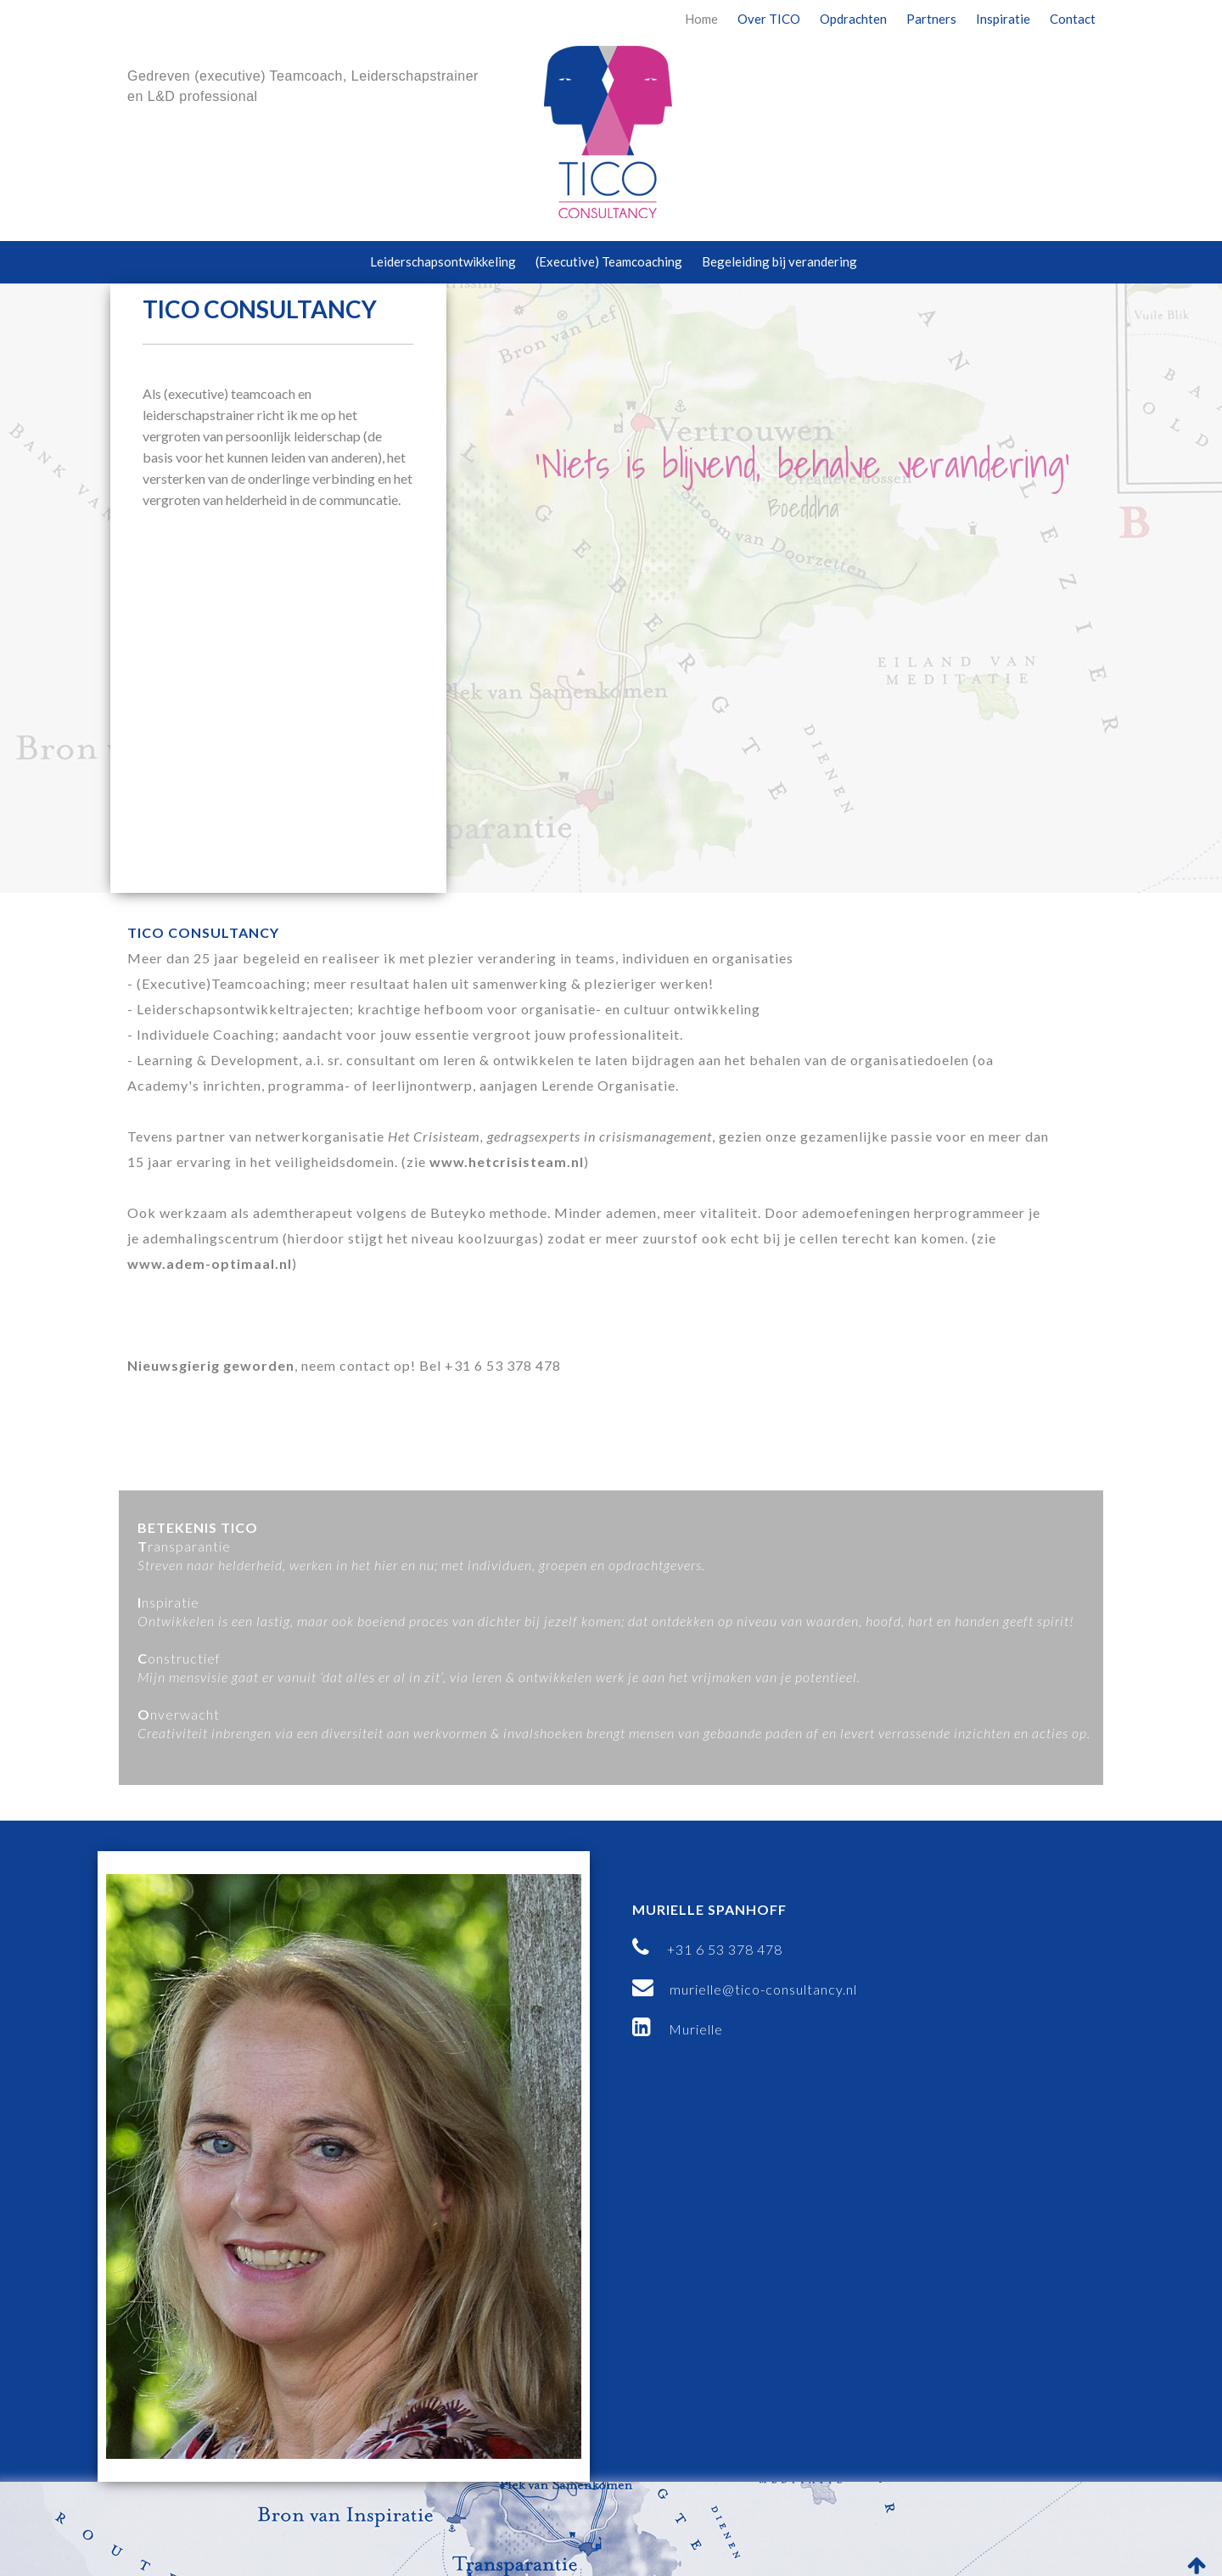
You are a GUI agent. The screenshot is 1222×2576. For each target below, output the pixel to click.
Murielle (677, 2029)
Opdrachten (853, 18)
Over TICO (768, 18)
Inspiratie (1003, 18)
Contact (1073, 18)
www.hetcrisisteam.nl (506, 1161)
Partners (931, 18)
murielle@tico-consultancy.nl (744, 1989)
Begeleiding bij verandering (779, 261)
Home (701, 18)
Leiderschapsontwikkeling (443, 261)
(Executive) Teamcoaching (608, 261)
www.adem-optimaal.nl (209, 1263)
